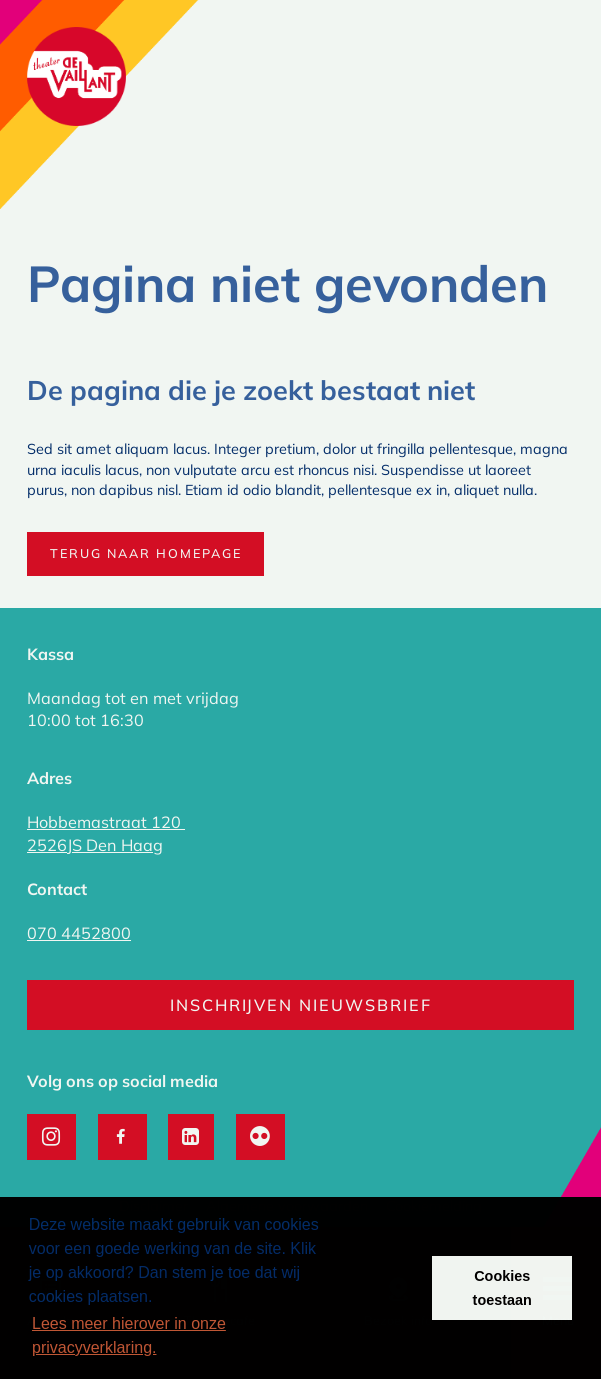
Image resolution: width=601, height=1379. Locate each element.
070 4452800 (79, 933)
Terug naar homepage (146, 553)
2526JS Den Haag (95, 845)
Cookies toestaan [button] (502, 1288)
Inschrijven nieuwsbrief (301, 1005)
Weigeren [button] (376, 1288)
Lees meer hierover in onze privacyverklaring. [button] (129, 1335)
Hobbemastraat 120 (106, 822)
